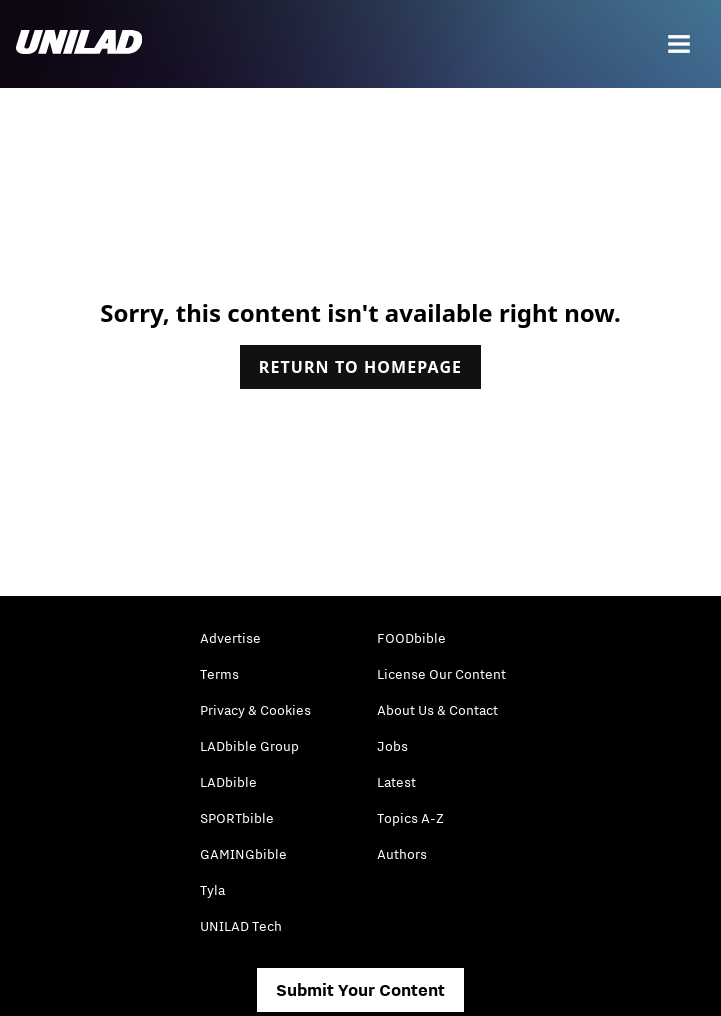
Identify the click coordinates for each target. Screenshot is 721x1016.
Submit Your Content (360, 990)
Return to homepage (360, 367)
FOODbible (411, 638)
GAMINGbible (243, 854)
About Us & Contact (437, 710)
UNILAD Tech (241, 926)
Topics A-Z (410, 818)
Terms (219, 674)
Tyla (212, 890)
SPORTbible (237, 818)
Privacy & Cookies (255, 710)
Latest (396, 782)
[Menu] (679, 44)
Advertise (230, 638)
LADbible (228, 782)
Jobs (392, 746)
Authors (402, 854)
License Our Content (441, 674)
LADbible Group (249, 746)
